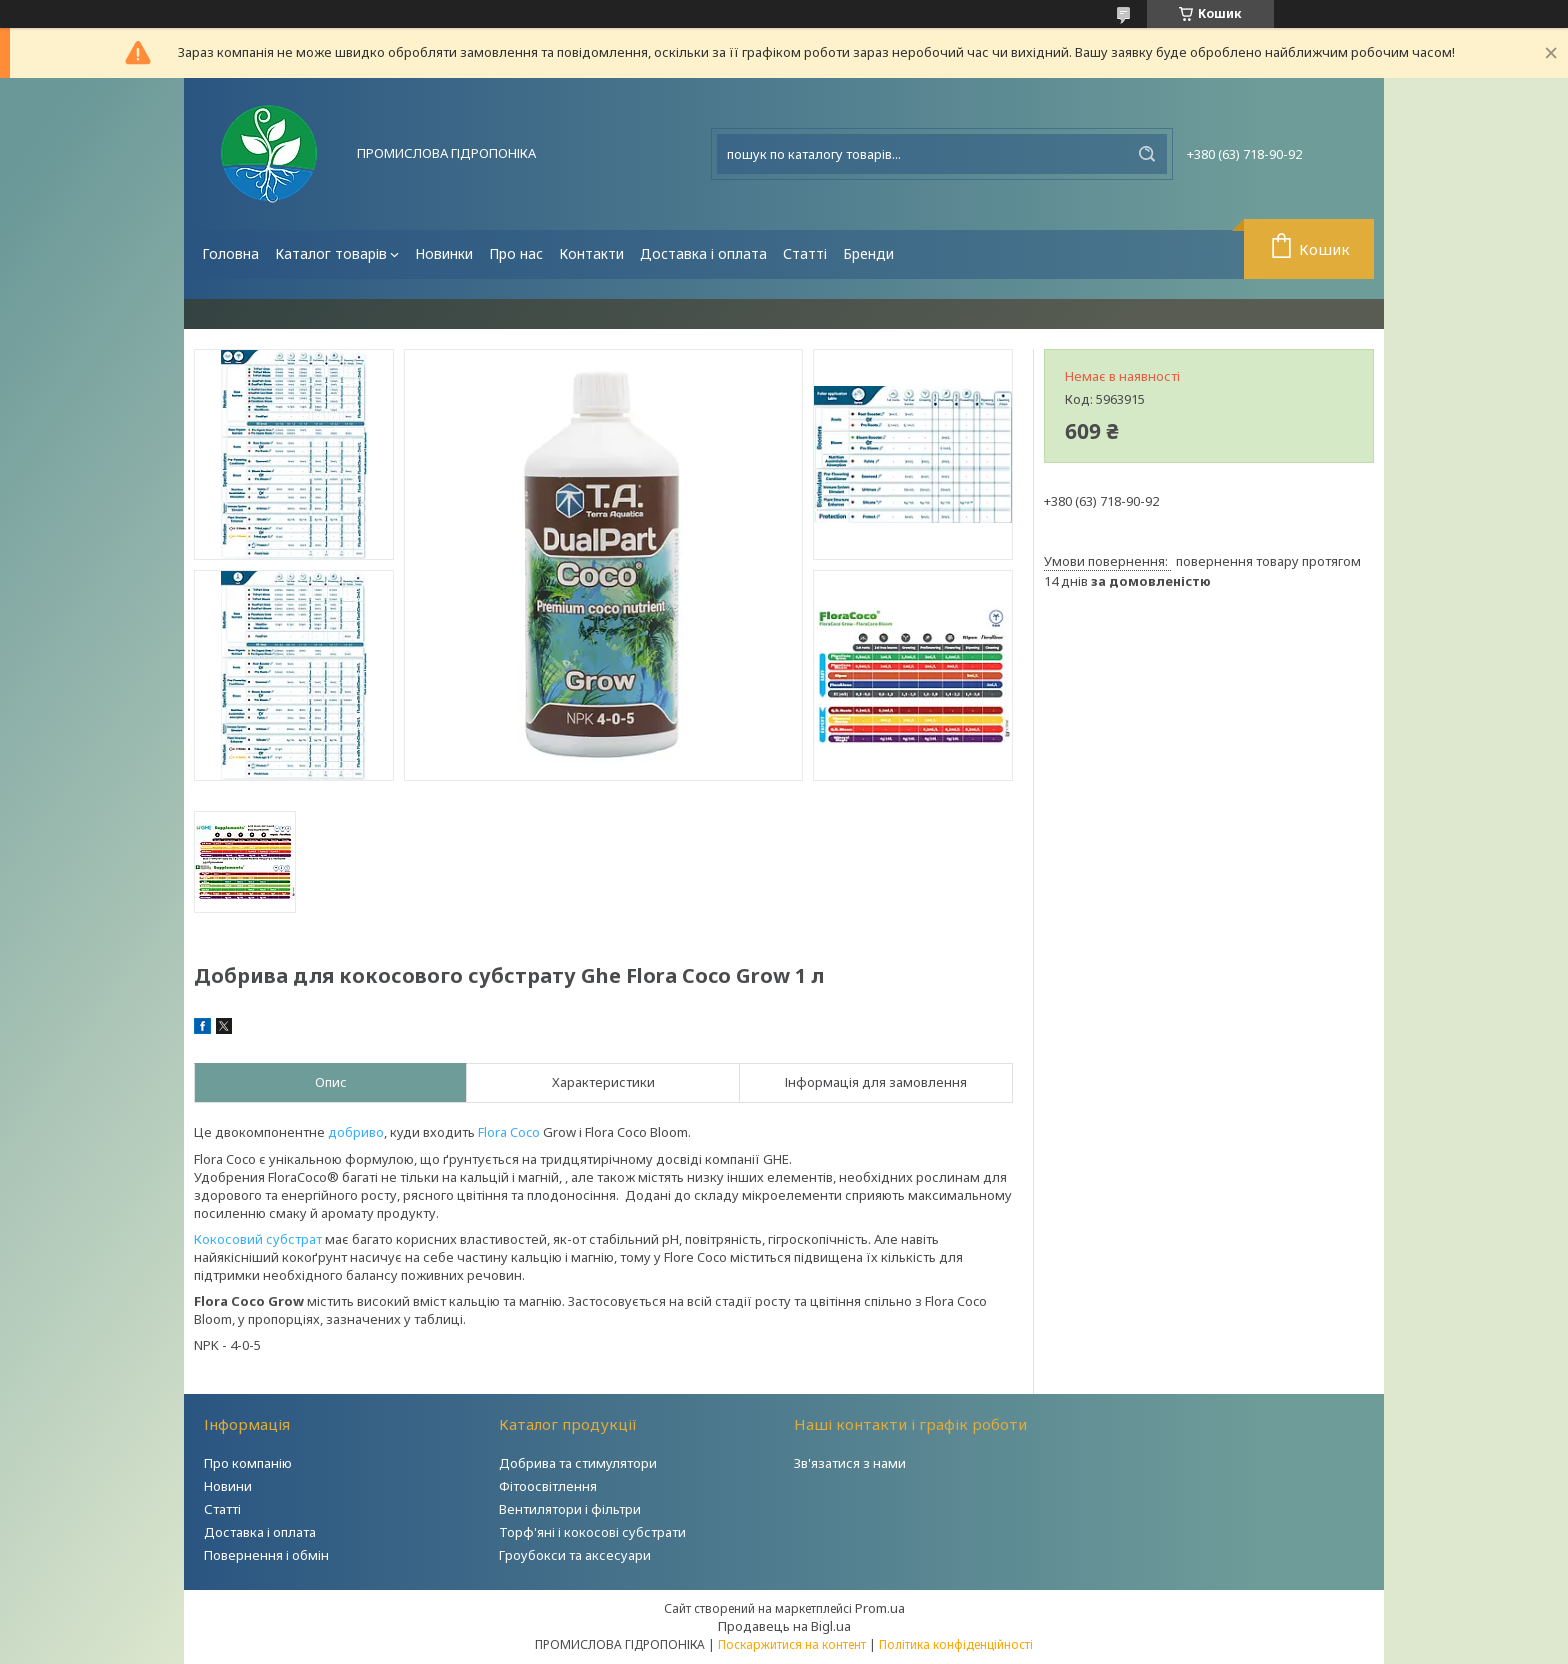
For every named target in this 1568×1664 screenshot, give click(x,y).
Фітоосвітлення (548, 1486)
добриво (356, 1132)
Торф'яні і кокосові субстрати (592, 1532)
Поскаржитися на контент (792, 1644)
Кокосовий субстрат (258, 1239)
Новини (228, 1486)
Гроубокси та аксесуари (575, 1555)
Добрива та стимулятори (578, 1463)
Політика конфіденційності (956, 1644)
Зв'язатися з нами (850, 1463)
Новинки (444, 253)
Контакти (591, 253)
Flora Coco (509, 1132)
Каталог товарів (331, 253)
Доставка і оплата (703, 253)
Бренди (868, 253)
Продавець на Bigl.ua (784, 1626)
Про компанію (248, 1463)
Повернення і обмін (266, 1555)
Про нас (516, 253)
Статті (805, 253)
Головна (230, 253)
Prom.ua (880, 1608)
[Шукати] (1147, 154)
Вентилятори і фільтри (570, 1509)
